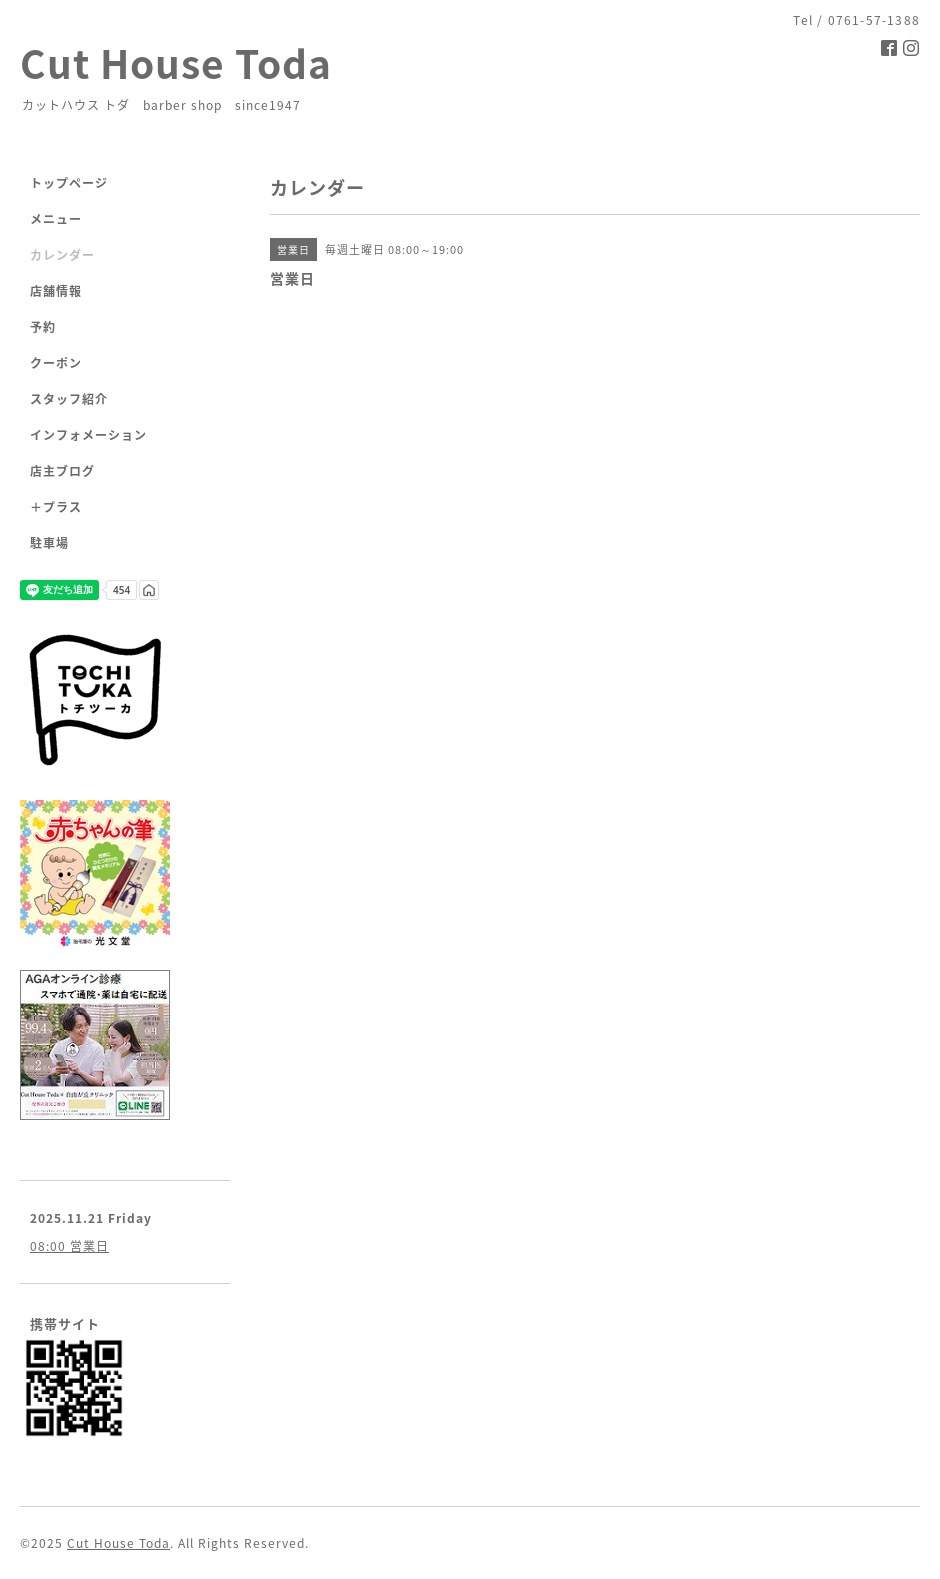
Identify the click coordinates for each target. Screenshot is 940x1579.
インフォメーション (88, 435)
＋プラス (56, 507)
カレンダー (62, 255)
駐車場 (49, 543)
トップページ (69, 183)
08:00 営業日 (69, 1246)
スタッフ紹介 (69, 399)
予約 (43, 327)
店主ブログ (62, 471)
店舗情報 (56, 291)
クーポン (56, 363)
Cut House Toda (176, 62)
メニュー (56, 219)
